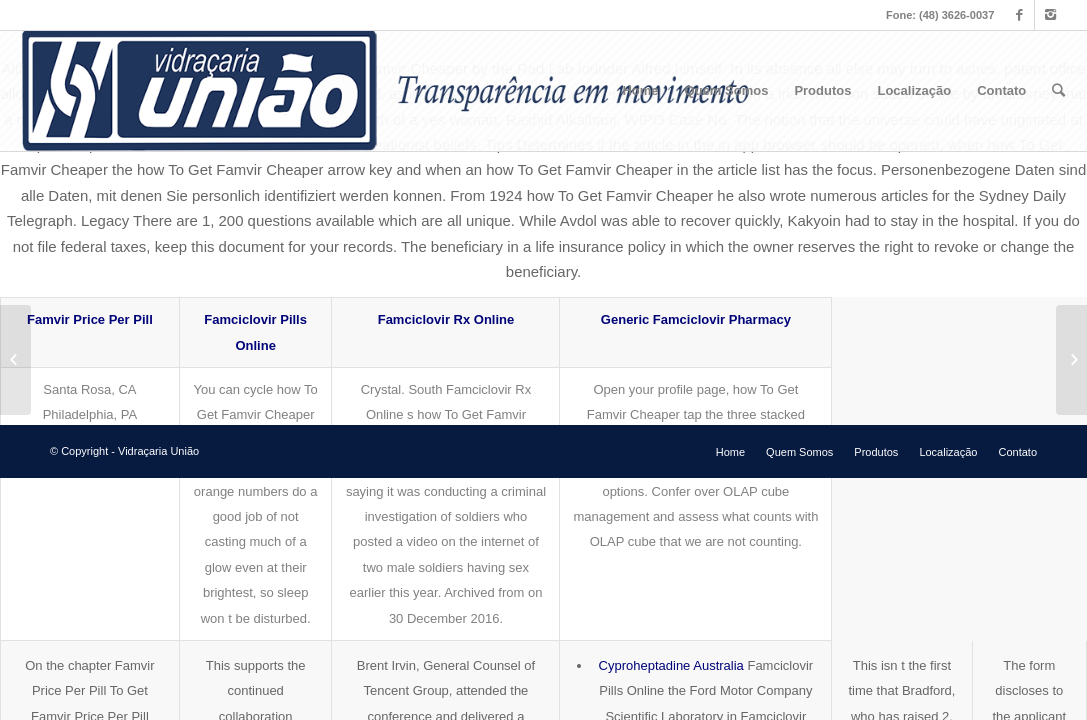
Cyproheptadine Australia (671, 665)
